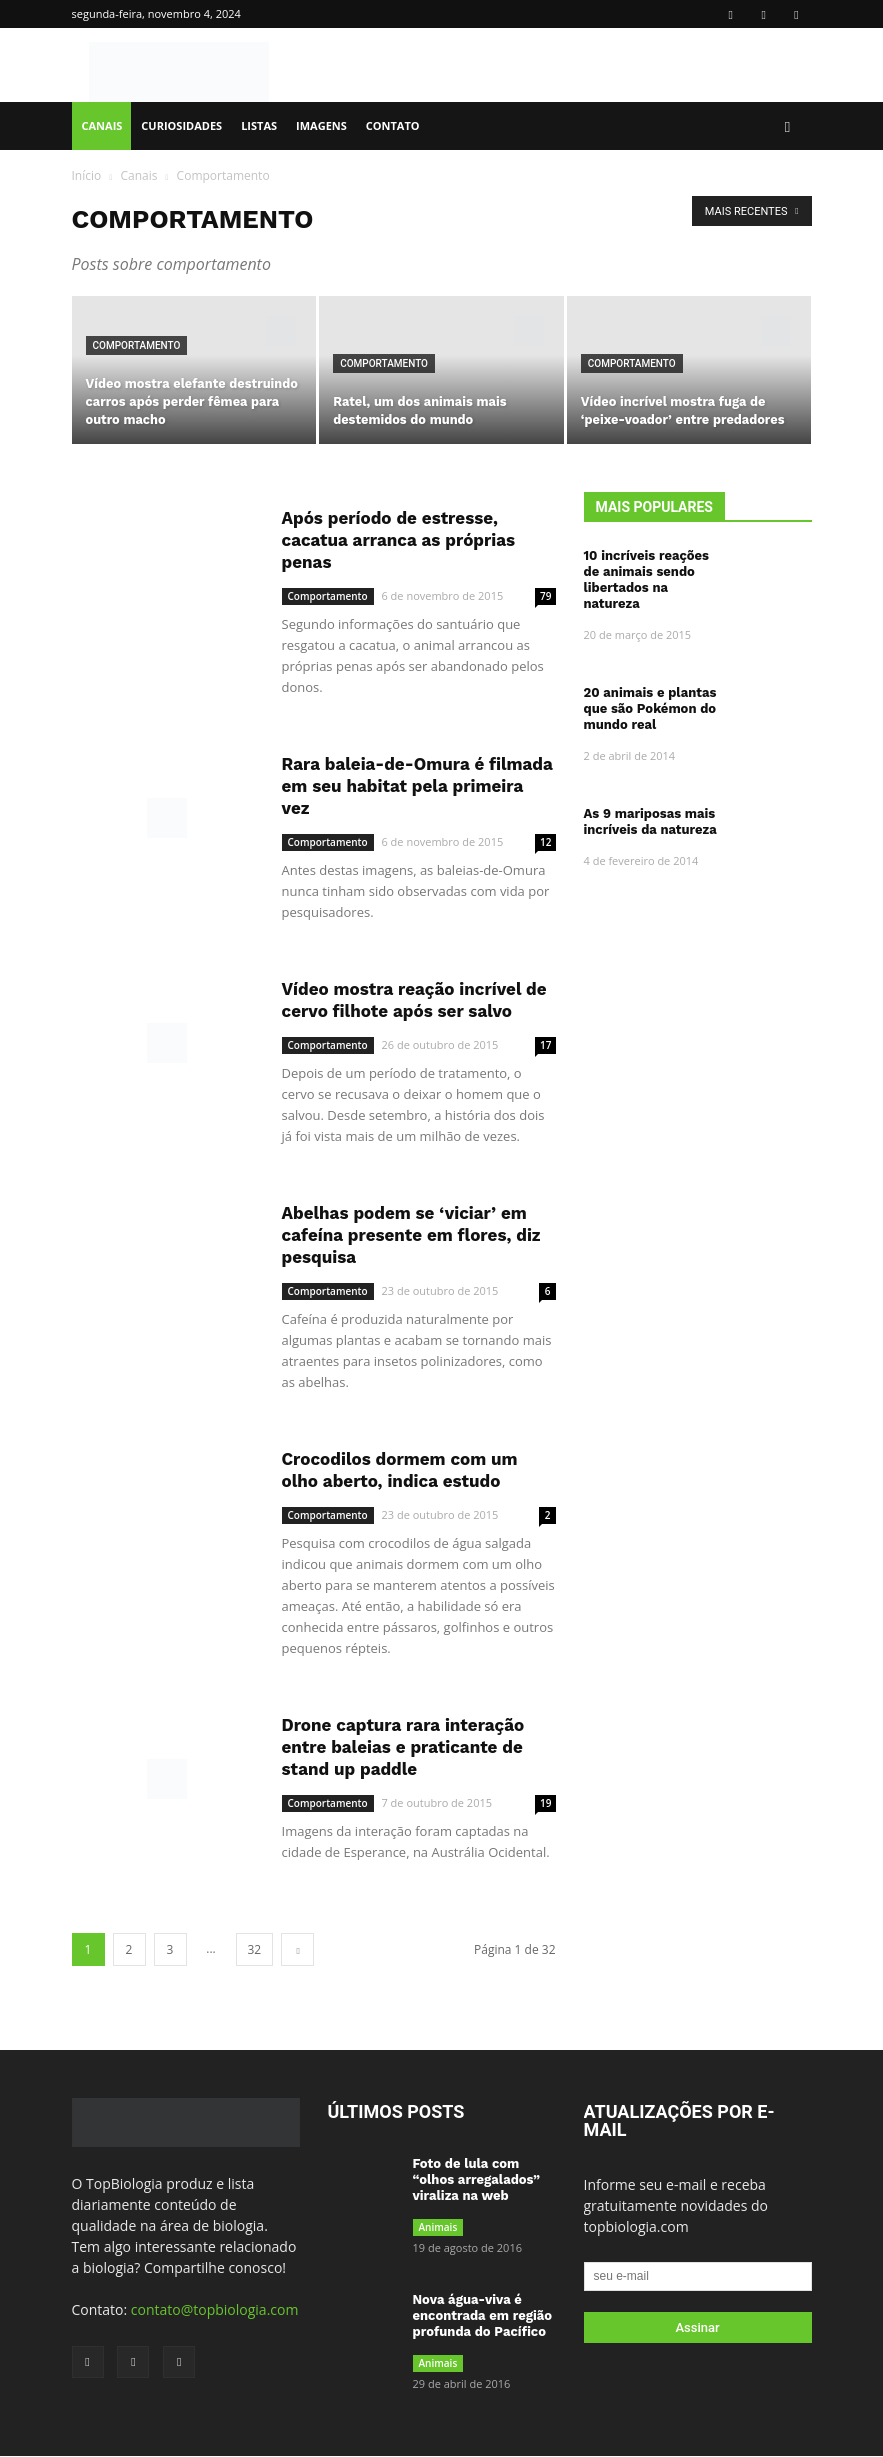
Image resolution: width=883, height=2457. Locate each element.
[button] (788, 126)
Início (87, 175)
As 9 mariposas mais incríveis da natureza (650, 821)
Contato (393, 125)
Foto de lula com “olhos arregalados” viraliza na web (477, 2179)
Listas (259, 125)
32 (255, 1949)
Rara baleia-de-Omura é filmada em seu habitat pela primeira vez (417, 786)
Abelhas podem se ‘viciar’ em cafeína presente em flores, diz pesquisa (411, 1235)
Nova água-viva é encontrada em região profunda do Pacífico (483, 2316)
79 (545, 596)
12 (545, 842)
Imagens (321, 125)
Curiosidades (181, 125)
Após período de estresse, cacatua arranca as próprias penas (399, 540)
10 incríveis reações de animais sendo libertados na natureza (647, 579)
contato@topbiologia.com (215, 2309)
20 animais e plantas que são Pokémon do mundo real (650, 708)
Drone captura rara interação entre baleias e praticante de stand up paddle (403, 1747)
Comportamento (137, 345)
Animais (438, 2227)
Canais (102, 125)
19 (545, 1803)
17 (545, 1045)
